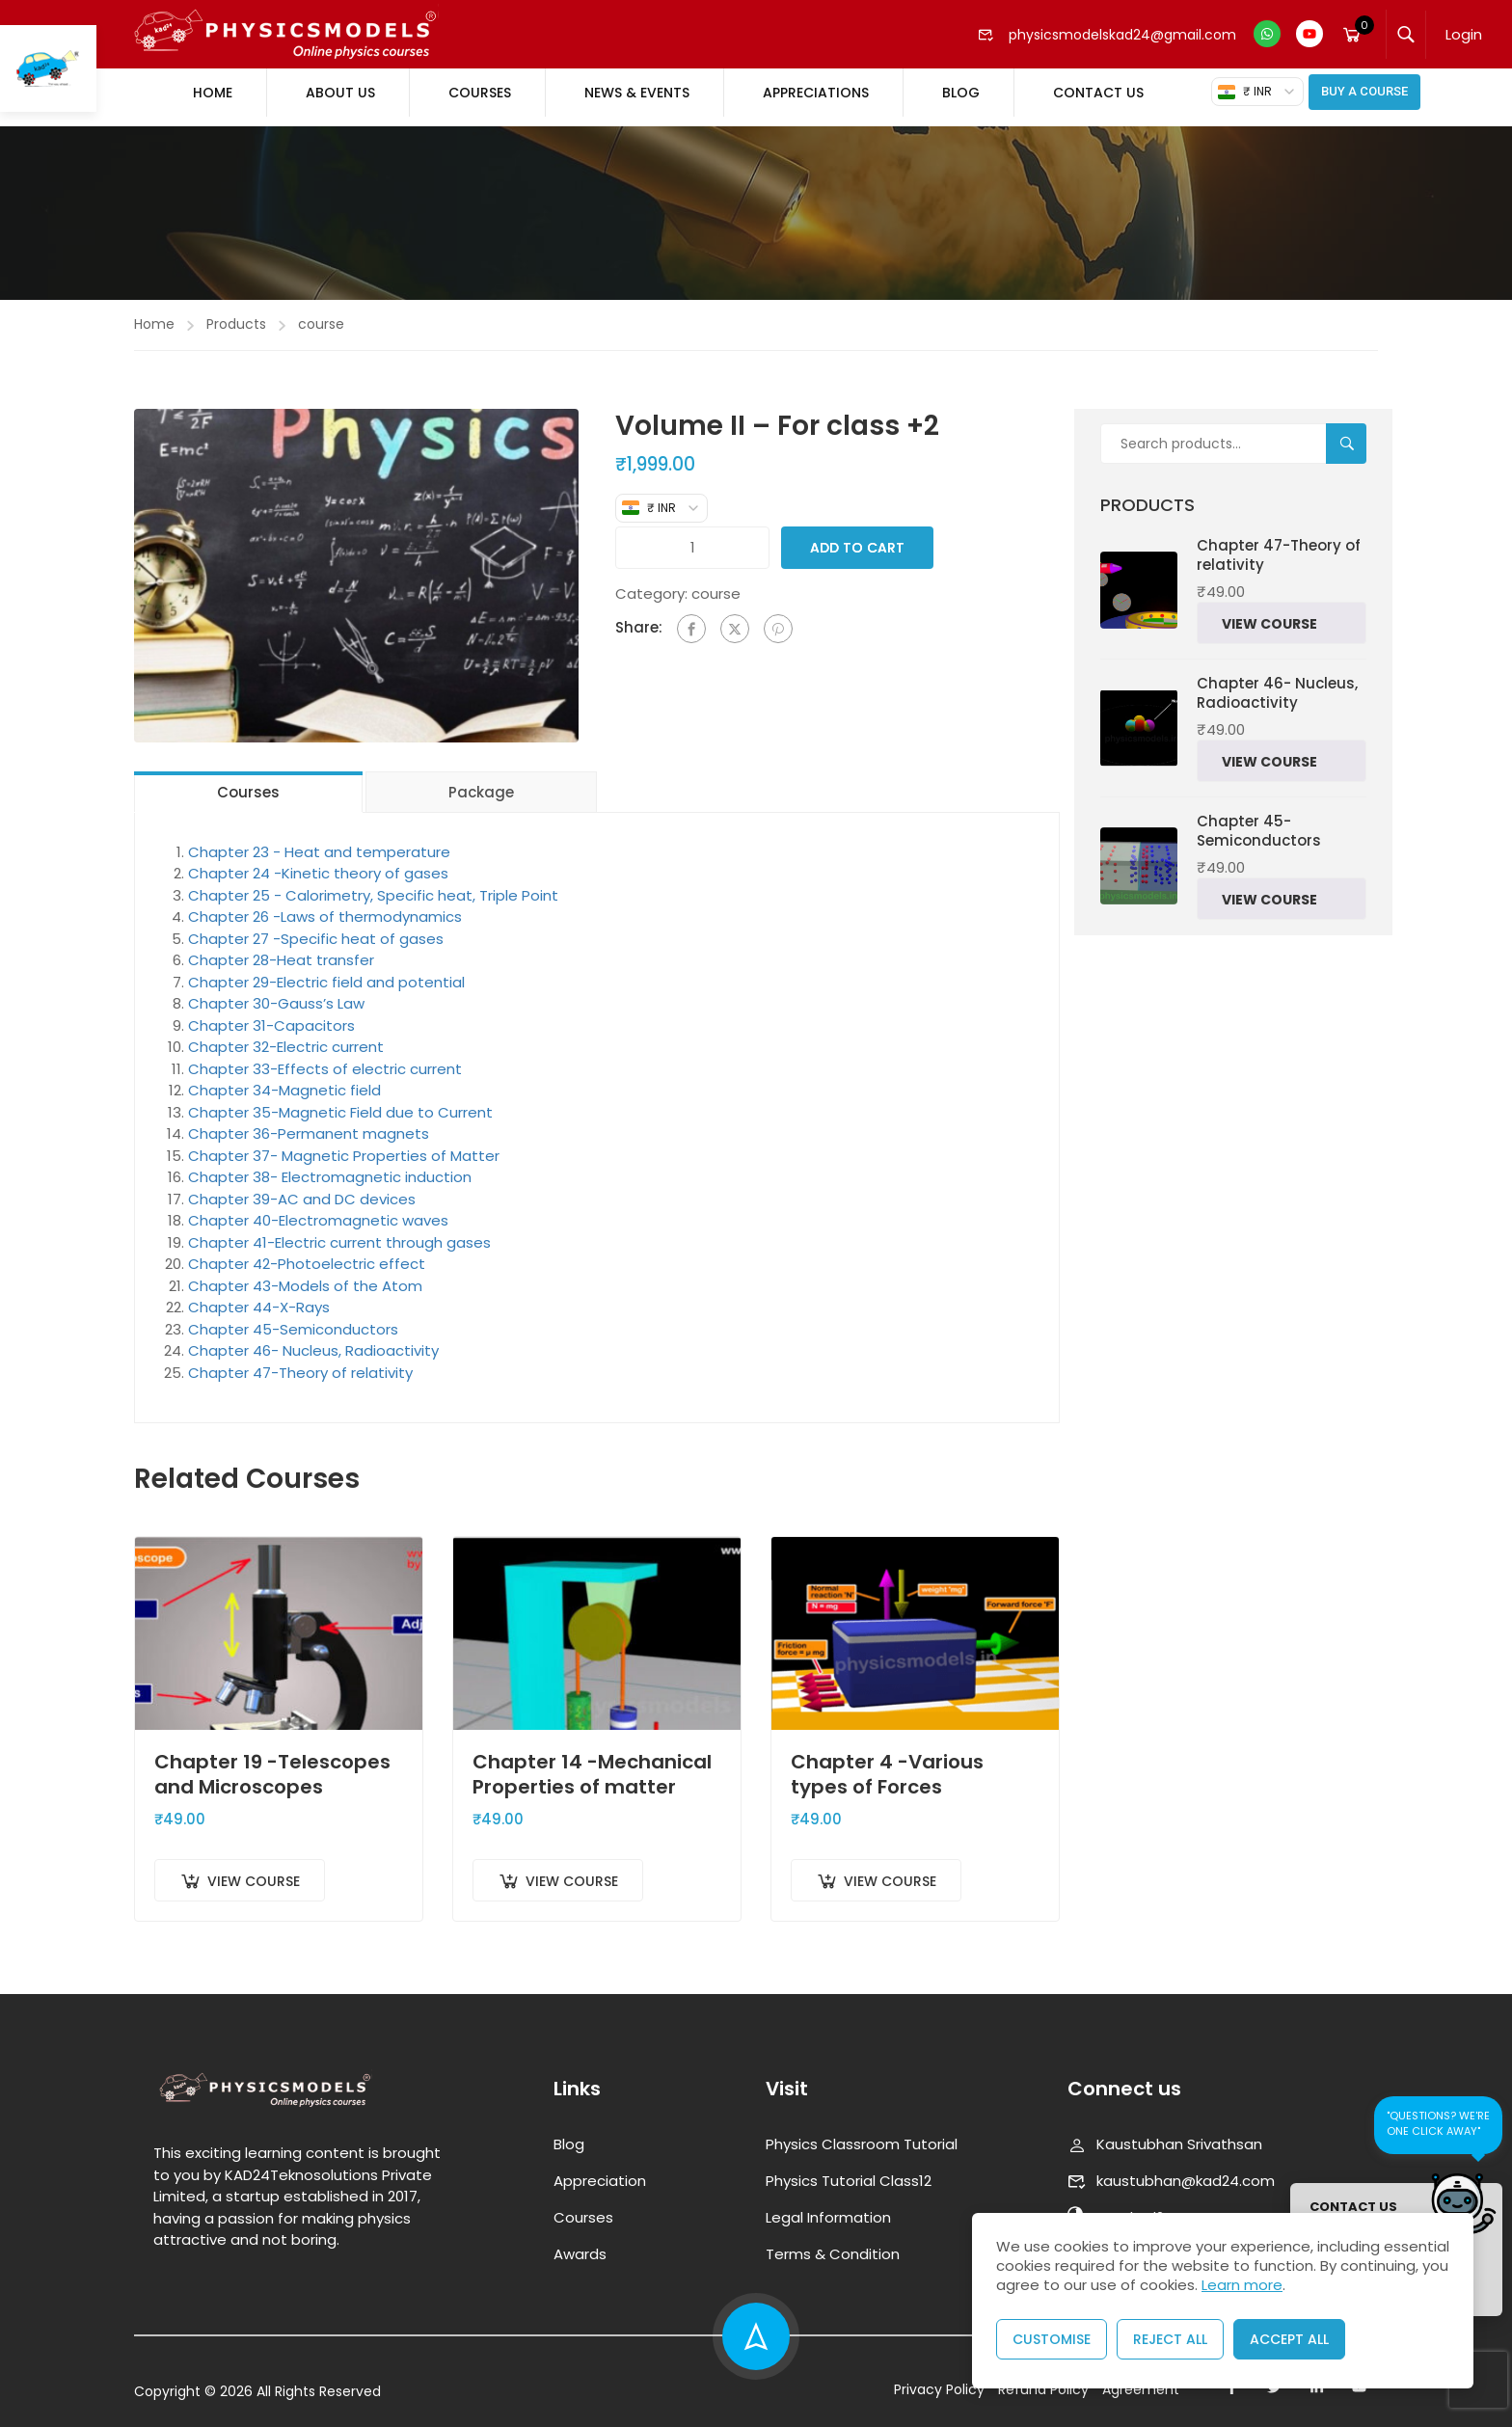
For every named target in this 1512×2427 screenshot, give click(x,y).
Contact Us (1098, 92)
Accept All (1289, 2339)
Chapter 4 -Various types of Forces (887, 1764)
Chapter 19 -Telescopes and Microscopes (272, 1764)
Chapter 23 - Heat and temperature (319, 842)
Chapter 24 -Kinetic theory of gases (318, 863)
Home (212, 92)
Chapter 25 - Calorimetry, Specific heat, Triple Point (373, 886)
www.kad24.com (1138, 2207)
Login (1463, 34)
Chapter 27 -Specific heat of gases (316, 929)
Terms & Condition (833, 2243)
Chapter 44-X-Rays (259, 1297)
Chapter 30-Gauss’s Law (276, 994)
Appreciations (816, 92)
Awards (580, 2243)
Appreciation (600, 2170)
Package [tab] (481, 782)
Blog (961, 92)
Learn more (1242, 2285)
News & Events (636, 92)
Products (236, 314)
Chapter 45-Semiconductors (293, 1319)
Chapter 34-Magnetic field (284, 1080)
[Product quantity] (693, 538)
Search (1354, 435)
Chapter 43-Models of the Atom (305, 1276)
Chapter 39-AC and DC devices (302, 1189)
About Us (340, 92)
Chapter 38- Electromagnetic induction (330, 1167)
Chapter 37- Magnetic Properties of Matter (344, 1146)
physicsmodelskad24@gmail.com (1107, 34)
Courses (479, 92)
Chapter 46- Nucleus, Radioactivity (313, 1341)
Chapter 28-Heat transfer (281, 950)
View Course (253, 1871)
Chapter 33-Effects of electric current (325, 1059)
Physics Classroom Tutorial (862, 2133)
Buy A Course (1364, 91)
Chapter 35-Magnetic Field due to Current (340, 1102)
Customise (1051, 2339)
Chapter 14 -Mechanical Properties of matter (592, 1764)
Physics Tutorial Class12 (849, 2170)
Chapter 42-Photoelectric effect (306, 1254)
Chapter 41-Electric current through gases (339, 1233)
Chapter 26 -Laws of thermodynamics (325, 907)
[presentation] (1478, 2381)
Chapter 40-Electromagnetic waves (318, 1210)
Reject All (1170, 2339)
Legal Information (828, 2207)
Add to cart (857, 538)
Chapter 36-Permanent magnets (308, 1124)
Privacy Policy (939, 2378)
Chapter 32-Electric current (286, 1037)
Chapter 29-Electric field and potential (326, 972)
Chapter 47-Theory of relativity (300, 1363)
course (321, 314)
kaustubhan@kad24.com (1171, 2170)
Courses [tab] (248, 782)
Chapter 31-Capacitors (271, 1016)
